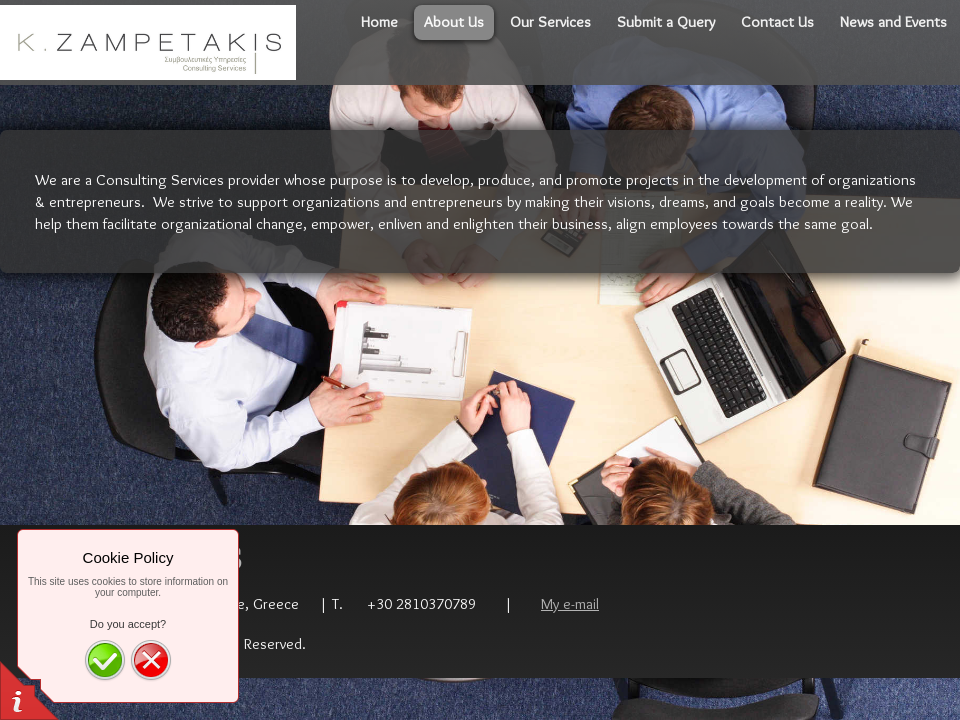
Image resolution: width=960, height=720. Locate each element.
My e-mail (570, 603)
